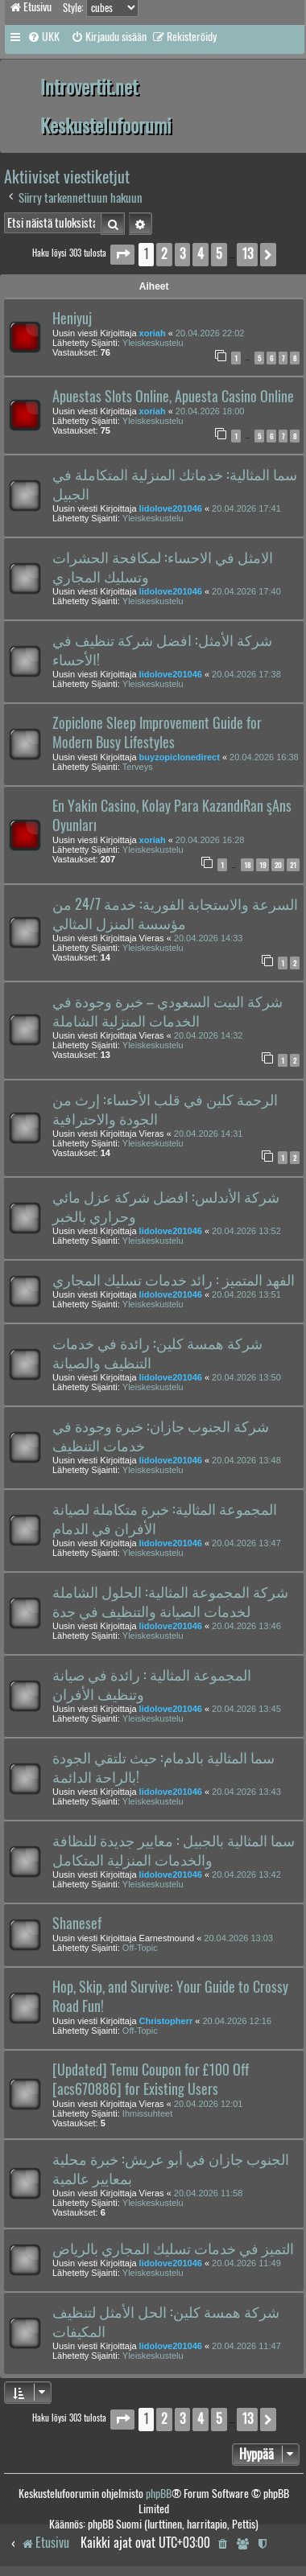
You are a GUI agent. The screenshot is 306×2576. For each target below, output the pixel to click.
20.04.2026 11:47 (246, 2346)
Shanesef (76, 1923)
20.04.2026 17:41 (246, 508)
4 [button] (200, 253)
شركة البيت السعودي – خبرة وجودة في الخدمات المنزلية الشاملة (167, 1011)
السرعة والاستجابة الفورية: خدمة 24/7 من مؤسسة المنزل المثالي (175, 914)
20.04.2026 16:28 (210, 840)
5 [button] (219, 253)
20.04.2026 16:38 (264, 757)
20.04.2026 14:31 (208, 1133)
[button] (122, 255)
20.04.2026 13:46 (246, 1626)
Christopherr (166, 2021)
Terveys (137, 767)
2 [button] (164, 253)
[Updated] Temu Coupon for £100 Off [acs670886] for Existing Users (150, 2079)
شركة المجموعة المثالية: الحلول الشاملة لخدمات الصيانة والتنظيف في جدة (170, 1601)
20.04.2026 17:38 (246, 674)
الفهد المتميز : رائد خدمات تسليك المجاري (173, 1280)
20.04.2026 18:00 (210, 411)
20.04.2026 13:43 (246, 1791)
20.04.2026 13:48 (246, 1460)
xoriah (152, 333)
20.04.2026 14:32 (208, 1035)
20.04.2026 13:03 (238, 1938)
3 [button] (182, 253)
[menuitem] (43, 37)
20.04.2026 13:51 (246, 1294)
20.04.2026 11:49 (246, 2263)
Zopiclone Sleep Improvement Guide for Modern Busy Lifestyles (157, 733)
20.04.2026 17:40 (246, 591)
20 (278, 865)
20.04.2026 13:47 (246, 1543)
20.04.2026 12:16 (236, 2021)
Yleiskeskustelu (153, 343)
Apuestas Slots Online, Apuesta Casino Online (173, 396)
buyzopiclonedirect (179, 757)
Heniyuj (72, 318)
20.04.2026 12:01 (208, 2104)
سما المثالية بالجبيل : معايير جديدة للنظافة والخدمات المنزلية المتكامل (173, 1850)
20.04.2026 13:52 (246, 1231)
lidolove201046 (170, 508)
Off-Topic (140, 1948)
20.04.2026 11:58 (208, 2193)
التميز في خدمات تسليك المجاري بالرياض (173, 2248)
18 (247, 865)
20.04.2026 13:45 (246, 1709)
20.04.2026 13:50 (246, 1377)
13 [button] (247, 253)
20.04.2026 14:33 (208, 938)
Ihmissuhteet (147, 2113)
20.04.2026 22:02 (210, 333)
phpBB (159, 2493)
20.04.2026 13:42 (246, 1874)
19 (262, 865)
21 (293, 865)
